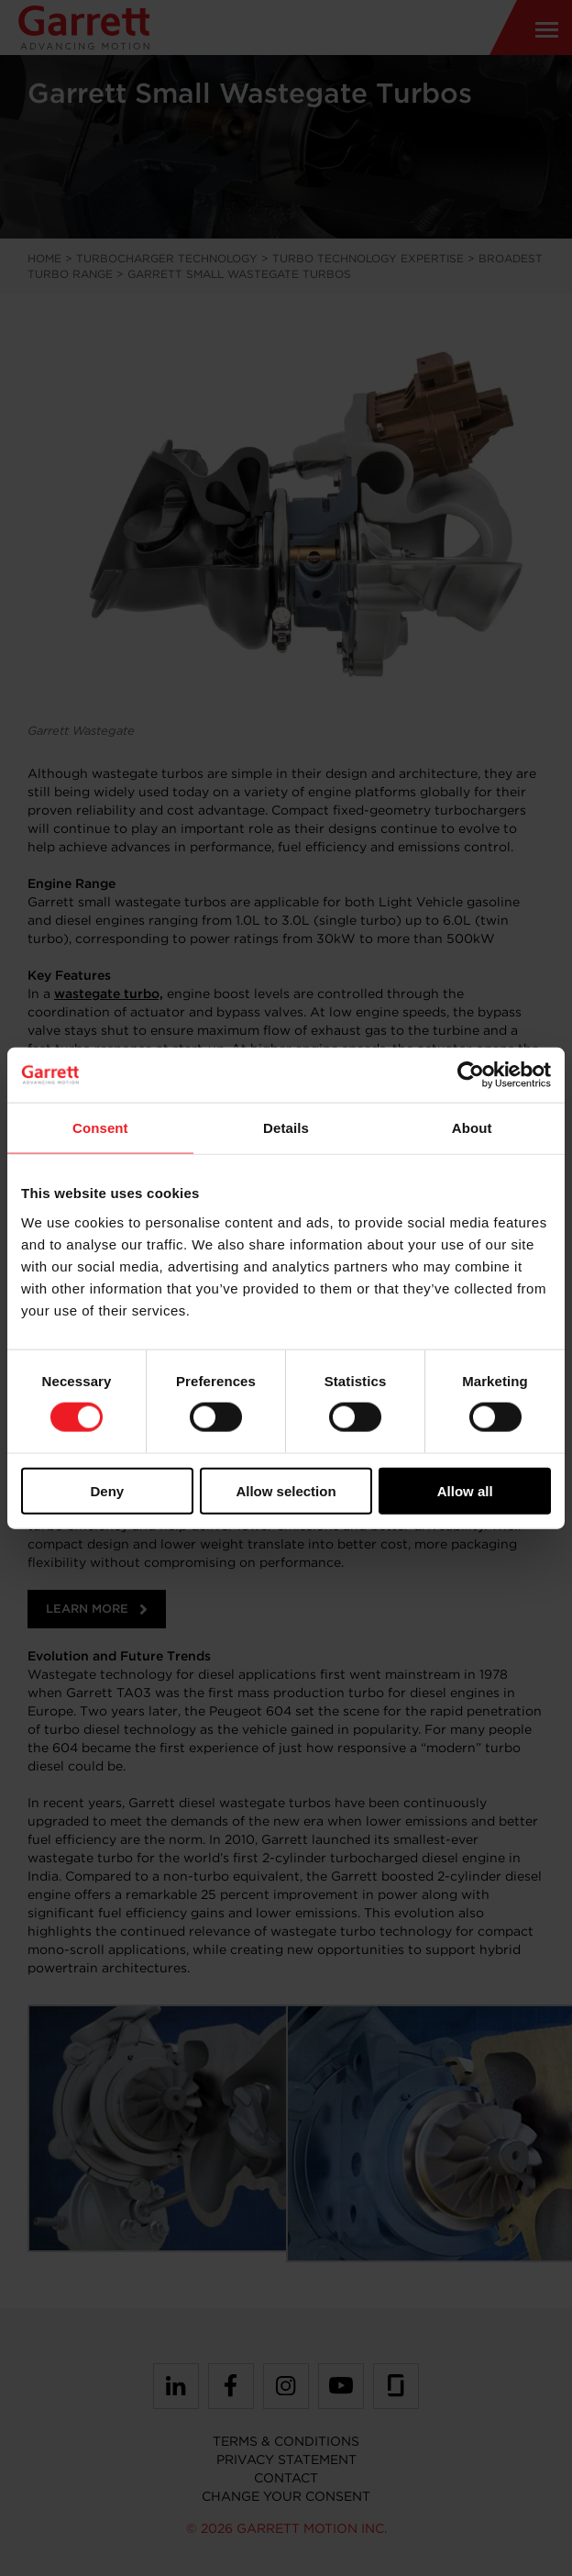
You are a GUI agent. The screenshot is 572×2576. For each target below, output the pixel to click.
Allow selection (286, 1490)
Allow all (465, 1490)
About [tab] (472, 1128)
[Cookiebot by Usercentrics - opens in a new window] (470, 1075)
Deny (107, 1490)
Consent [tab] (100, 1128)
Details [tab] (286, 1128)
